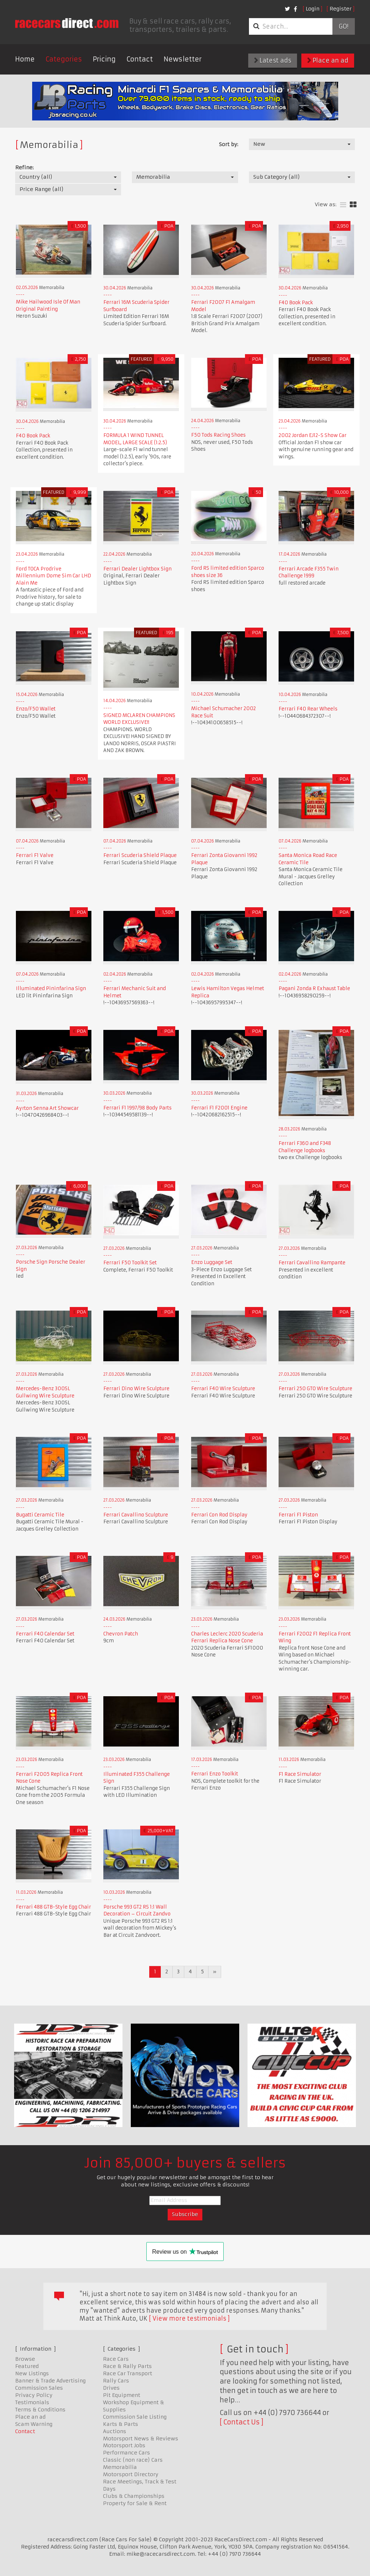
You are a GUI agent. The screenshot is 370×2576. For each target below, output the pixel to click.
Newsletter (183, 59)
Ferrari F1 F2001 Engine (219, 1108)
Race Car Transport (127, 2373)
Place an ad (327, 60)
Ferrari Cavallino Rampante (312, 1263)
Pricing (104, 59)
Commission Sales (39, 2388)
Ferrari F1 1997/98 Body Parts (137, 1108)
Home (25, 59)
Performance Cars (126, 2452)
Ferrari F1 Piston (298, 1515)
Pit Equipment (121, 2395)
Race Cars (116, 2359)
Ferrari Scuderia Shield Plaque (140, 855)
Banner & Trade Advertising (50, 2380)
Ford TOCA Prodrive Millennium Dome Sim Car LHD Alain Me (53, 576)
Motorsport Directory (130, 2474)
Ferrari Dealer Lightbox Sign (137, 569)
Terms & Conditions (40, 2409)
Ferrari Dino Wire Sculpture (136, 1388)
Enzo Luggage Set (211, 1262)
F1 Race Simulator (300, 1774)
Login (312, 8)
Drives (111, 2388)
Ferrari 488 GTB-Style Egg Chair (53, 1907)
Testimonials (32, 2402)
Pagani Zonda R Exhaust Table (314, 988)
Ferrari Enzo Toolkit (214, 1774)
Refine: (24, 167)
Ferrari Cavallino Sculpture (135, 1515)
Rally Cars (116, 2380)
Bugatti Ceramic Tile (40, 1515)
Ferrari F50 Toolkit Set (130, 1263)
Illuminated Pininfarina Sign (51, 988)
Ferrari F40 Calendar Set (45, 1634)
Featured (27, 2366)
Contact (139, 59)
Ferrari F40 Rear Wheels (308, 709)
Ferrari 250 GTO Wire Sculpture (315, 1388)
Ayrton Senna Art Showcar (47, 1108)
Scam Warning (33, 2424)
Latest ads (272, 60)
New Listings (32, 2373)
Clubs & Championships (133, 2496)
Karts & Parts (120, 2424)
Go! (343, 26)
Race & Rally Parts (127, 2366)
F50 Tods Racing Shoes (218, 435)
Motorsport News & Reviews (140, 2438)
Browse (25, 2359)
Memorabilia (120, 2467)
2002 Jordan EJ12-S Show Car (313, 435)
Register (341, 8)
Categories (64, 59)
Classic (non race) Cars (133, 2460)
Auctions (114, 2431)
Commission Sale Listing (135, 2417)
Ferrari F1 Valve (34, 855)
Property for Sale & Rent (135, 2503)
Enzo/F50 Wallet (36, 709)
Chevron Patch (120, 1634)
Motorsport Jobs (124, 2445)
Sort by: (228, 144)
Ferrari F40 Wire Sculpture (223, 1388)
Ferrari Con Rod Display (219, 1515)
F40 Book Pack (296, 303)
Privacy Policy (33, 2395)
